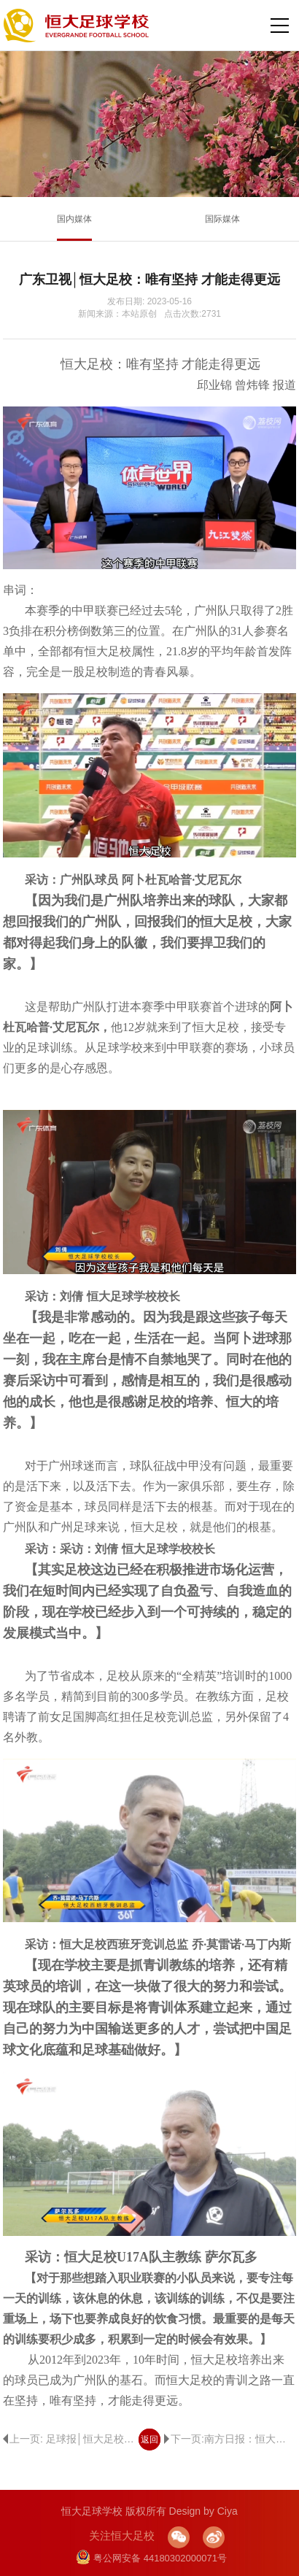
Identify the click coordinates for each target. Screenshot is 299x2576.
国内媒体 (74, 219)
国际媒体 (222, 219)
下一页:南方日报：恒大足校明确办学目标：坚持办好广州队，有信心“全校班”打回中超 (230, 2439)
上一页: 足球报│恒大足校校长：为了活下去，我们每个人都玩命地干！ (69, 2439)
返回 (149, 2439)
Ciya (227, 2511)
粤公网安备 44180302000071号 (151, 2558)
